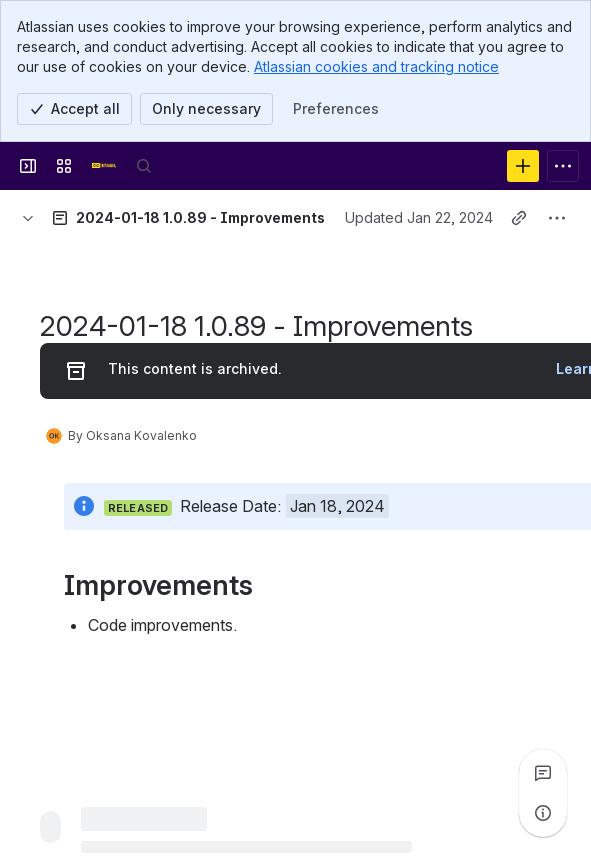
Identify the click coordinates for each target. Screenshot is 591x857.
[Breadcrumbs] (28, 218)
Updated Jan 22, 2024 (419, 217)
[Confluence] (104, 166)
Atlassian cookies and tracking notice (376, 66)
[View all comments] (543, 773)
